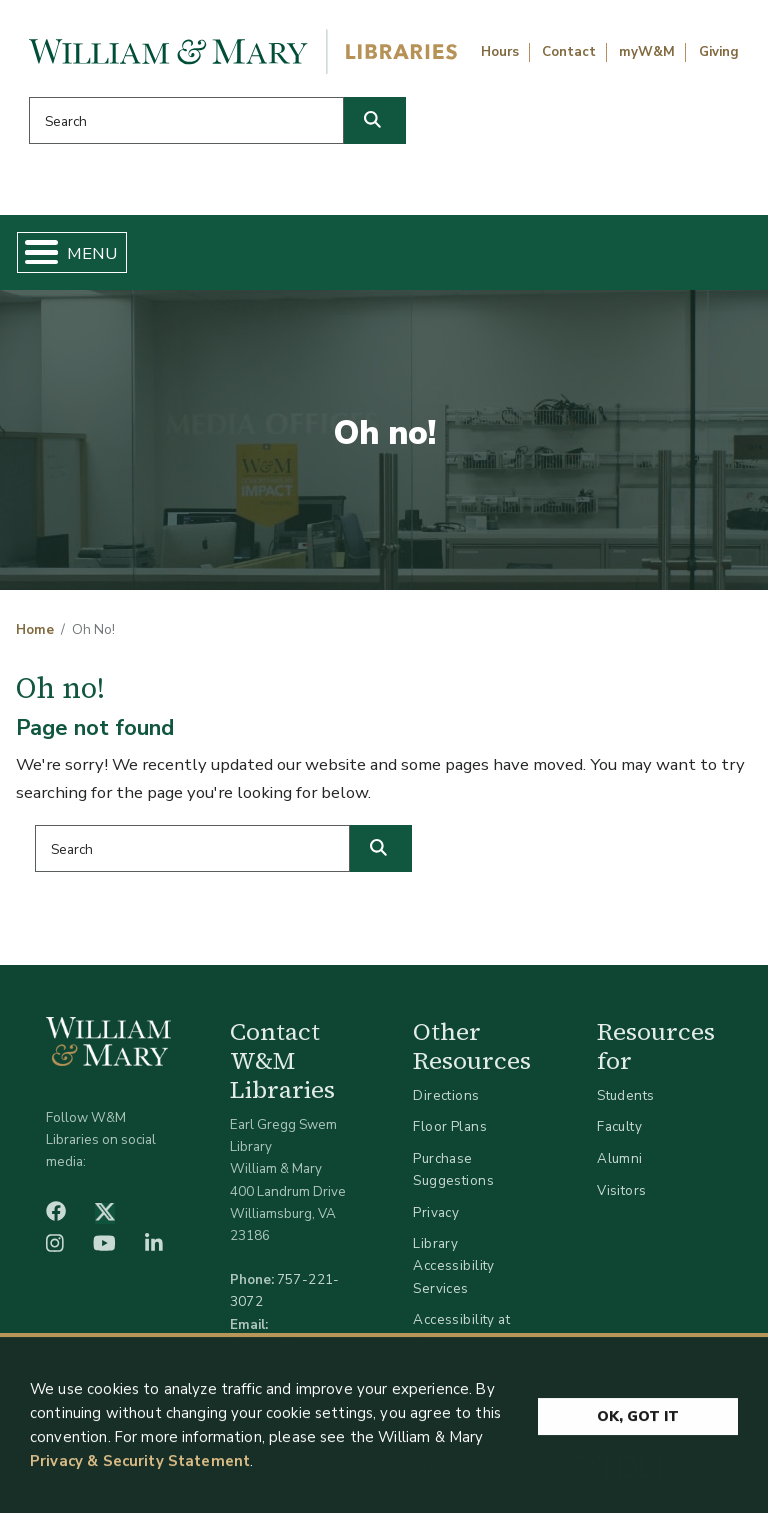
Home (35, 630)
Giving (719, 52)
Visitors (621, 1190)
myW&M (647, 52)
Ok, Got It (638, 1422)
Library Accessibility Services (453, 1265)
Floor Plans (450, 1126)
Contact (569, 52)
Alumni (620, 1158)
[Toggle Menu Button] (33, 252)
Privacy (436, 1212)
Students (625, 1095)
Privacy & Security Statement (140, 1468)
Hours (500, 52)
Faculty (619, 1126)
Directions (446, 1095)
